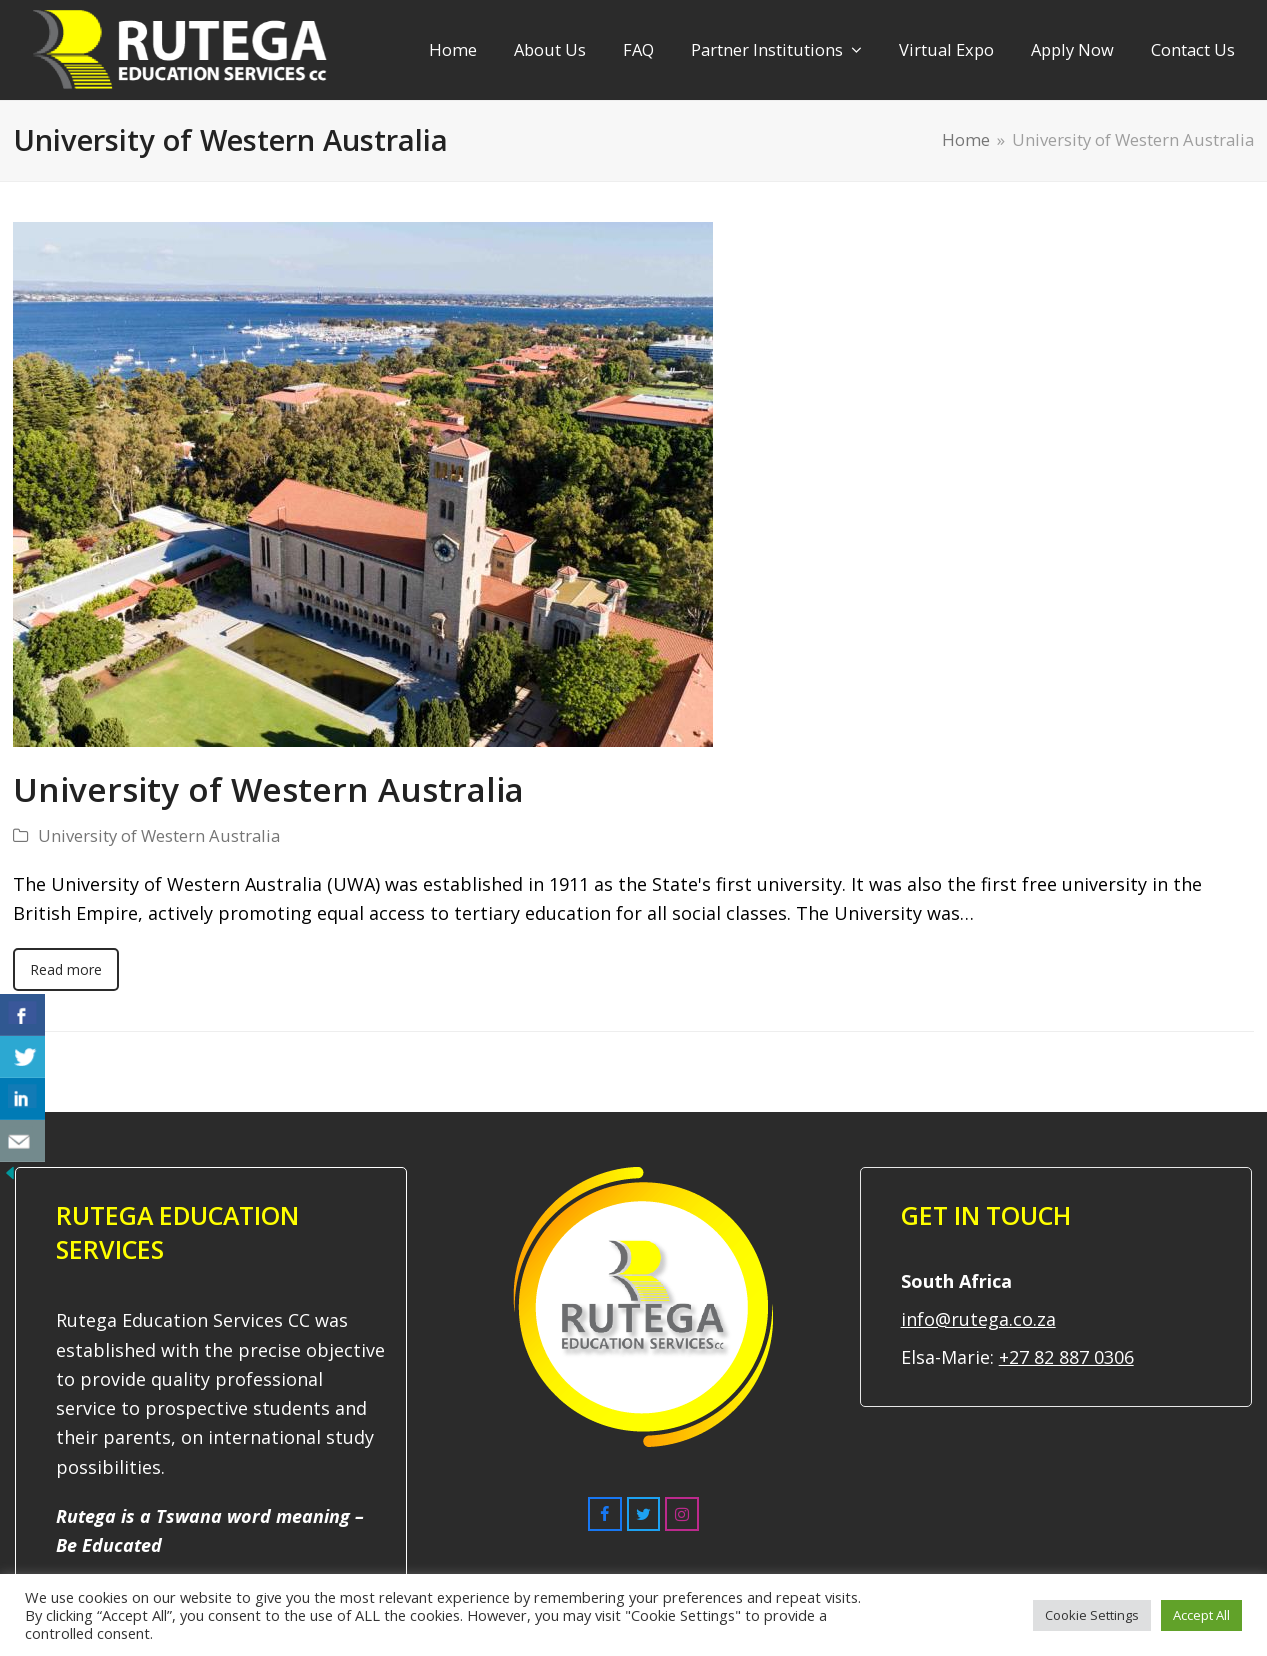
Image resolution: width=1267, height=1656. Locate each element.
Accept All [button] (1201, 1615)
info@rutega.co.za (978, 1330)
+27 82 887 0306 (1066, 1368)
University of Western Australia (268, 789)
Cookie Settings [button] (1092, 1615)
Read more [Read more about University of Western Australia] (80, 974)
